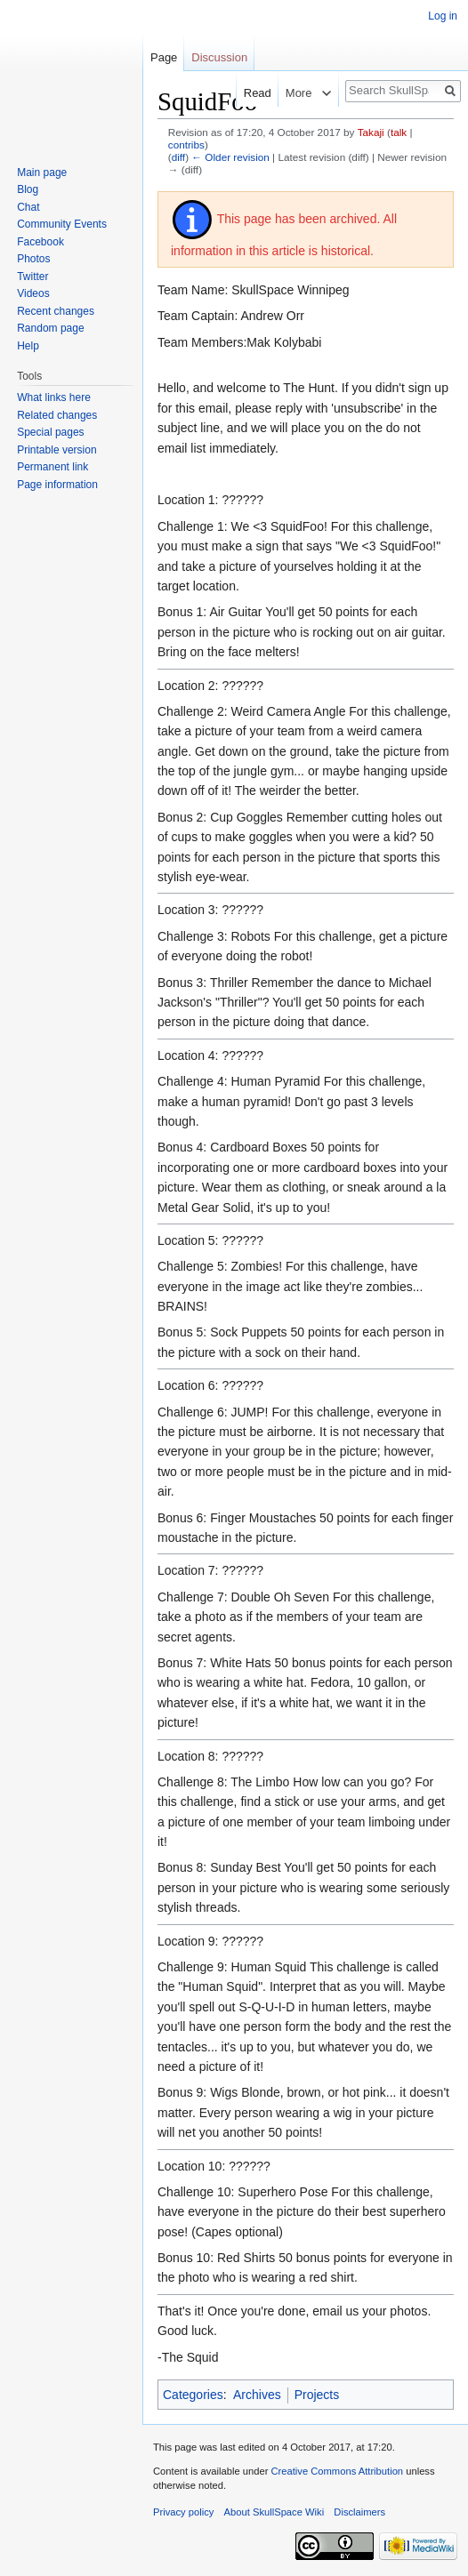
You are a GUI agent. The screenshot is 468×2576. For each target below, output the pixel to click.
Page (163, 57)
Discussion (219, 57)
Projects (317, 2394)
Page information (57, 484)
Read (244, 93)
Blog (27, 189)
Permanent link (52, 467)
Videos (33, 293)
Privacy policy (183, 2512)
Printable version (56, 450)
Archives (257, 2394)
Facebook (40, 242)
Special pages (50, 432)
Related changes (57, 415)
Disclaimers (359, 2512)
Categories (193, 2394)
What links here (54, 397)
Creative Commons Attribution (336, 2471)
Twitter (32, 276)
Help (28, 346)
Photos (33, 259)
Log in (442, 16)
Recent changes (55, 311)
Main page (42, 172)
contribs (186, 144)
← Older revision (230, 157)
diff (178, 157)
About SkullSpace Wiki (274, 2512)
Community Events (62, 224)
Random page (50, 328)
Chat (28, 207)
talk (399, 132)
